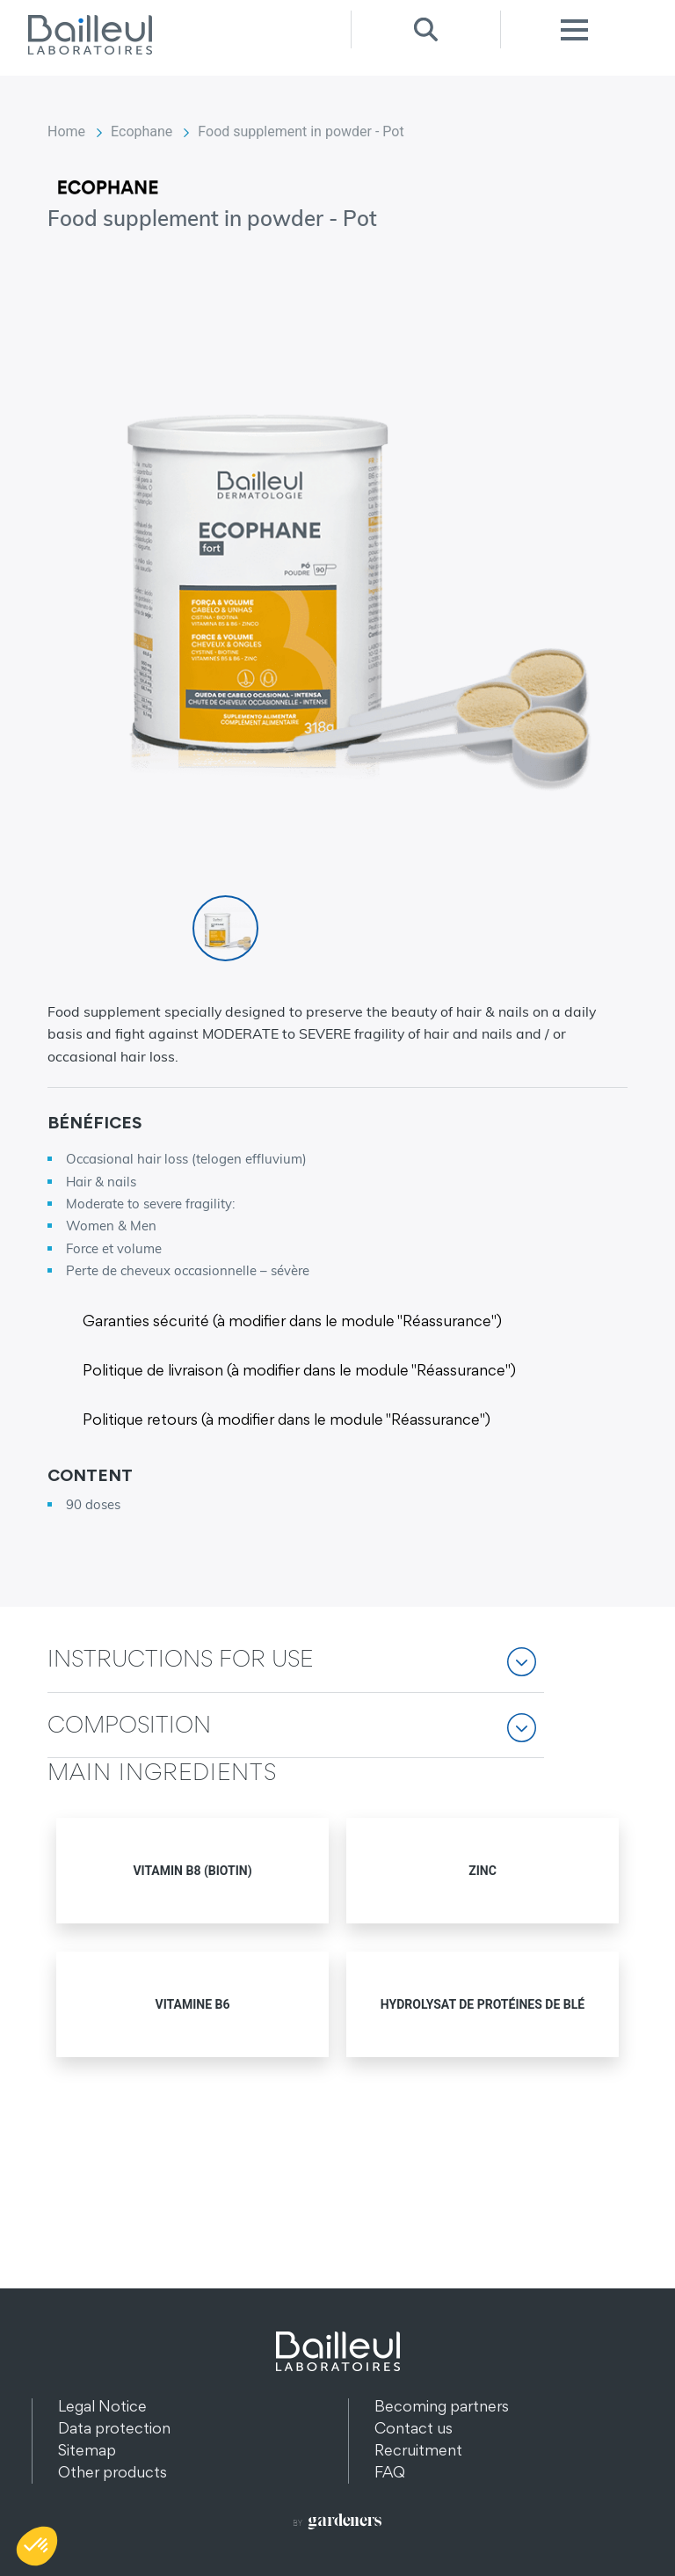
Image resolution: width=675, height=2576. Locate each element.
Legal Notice (102, 2406)
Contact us (413, 2428)
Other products (112, 2472)
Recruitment (418, 2450)
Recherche (425, 29)
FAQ (389, 2472)
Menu (575, 29)
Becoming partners (441, 2406)
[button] (295, 1670)
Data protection (114, 2428)
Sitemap (87, 2450)
